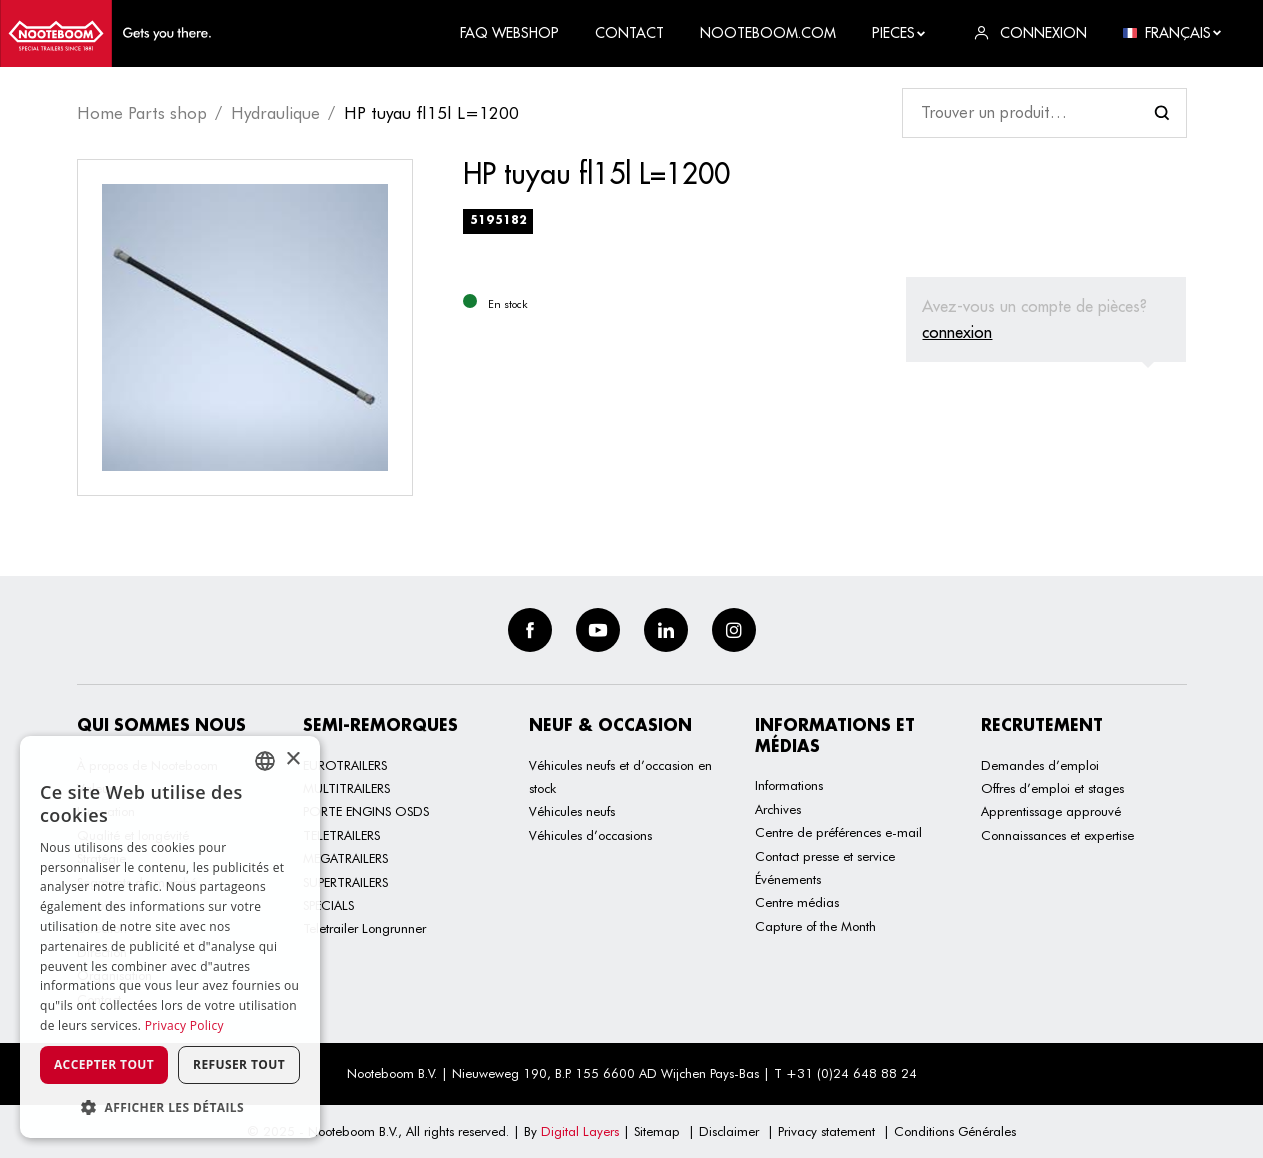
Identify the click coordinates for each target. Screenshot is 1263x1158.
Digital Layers (580, 1131)
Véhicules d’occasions (590, 835)
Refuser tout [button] (239, 1064)
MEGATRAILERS (345, 858)
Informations (789, 785)
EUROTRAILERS (345, 765)
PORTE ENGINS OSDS (366, 811)
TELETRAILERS (341, 835)
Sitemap (657, 1131)
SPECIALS (328, 905)
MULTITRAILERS (346, 788)
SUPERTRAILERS (345, 882)
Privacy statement (826, 1131)
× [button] (292, 759)
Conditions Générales (955, 1131)
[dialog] (170, 937)
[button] (170, 1107)
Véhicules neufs (572, 811)
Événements (788, 879)
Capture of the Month (815, 926)
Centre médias (797, 902)
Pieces (899, 33)
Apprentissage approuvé (1051, 811)
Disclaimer (729, 1131)
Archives (778, 809)
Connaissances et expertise (1057, 835)
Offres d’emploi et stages (1052, 788)
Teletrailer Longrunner (364, 928)
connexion (957, 332)
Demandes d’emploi (1040, 765)
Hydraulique (275, 113)
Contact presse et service (825, 856)
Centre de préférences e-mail (838, 832)
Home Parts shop (142, 113)
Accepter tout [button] (104, 1064)
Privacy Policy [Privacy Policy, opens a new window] (184, 1025)
